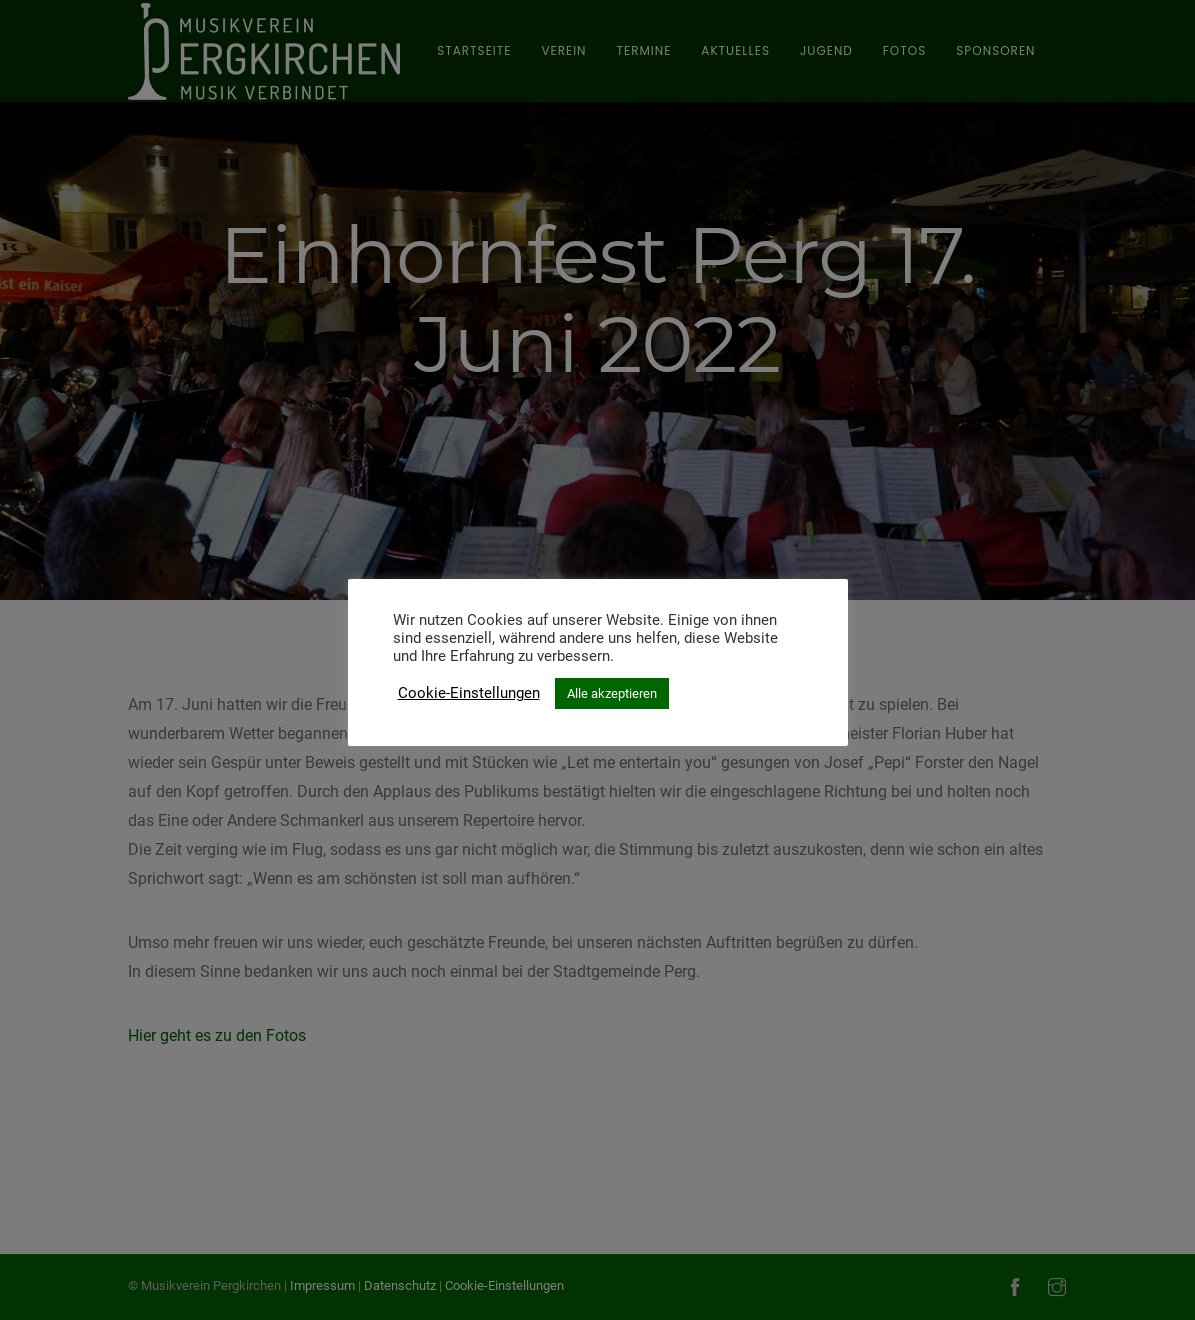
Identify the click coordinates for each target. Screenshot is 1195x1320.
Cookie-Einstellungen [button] (469, 693)
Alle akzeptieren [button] (612, 693)
